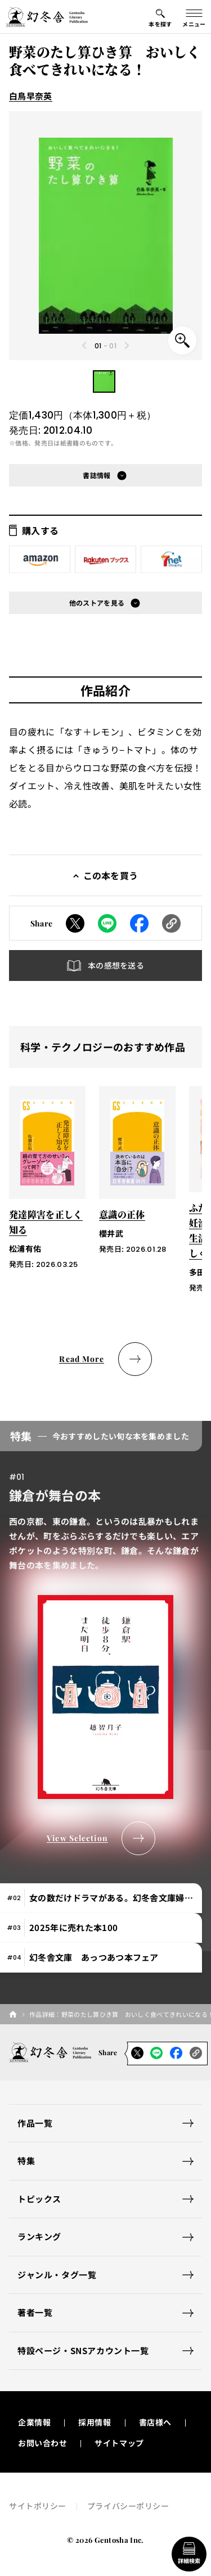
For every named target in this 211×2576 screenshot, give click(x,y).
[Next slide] (126, 346)
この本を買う (110, 875)
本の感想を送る (116, 965)
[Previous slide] (85, 346)
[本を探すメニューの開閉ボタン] (160, 17)
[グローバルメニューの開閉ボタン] (194, 17)
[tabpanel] (105, 1638)
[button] (104, 381)
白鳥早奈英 (30, 96)
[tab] (101, 1898)
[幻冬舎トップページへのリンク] (47, 17)
